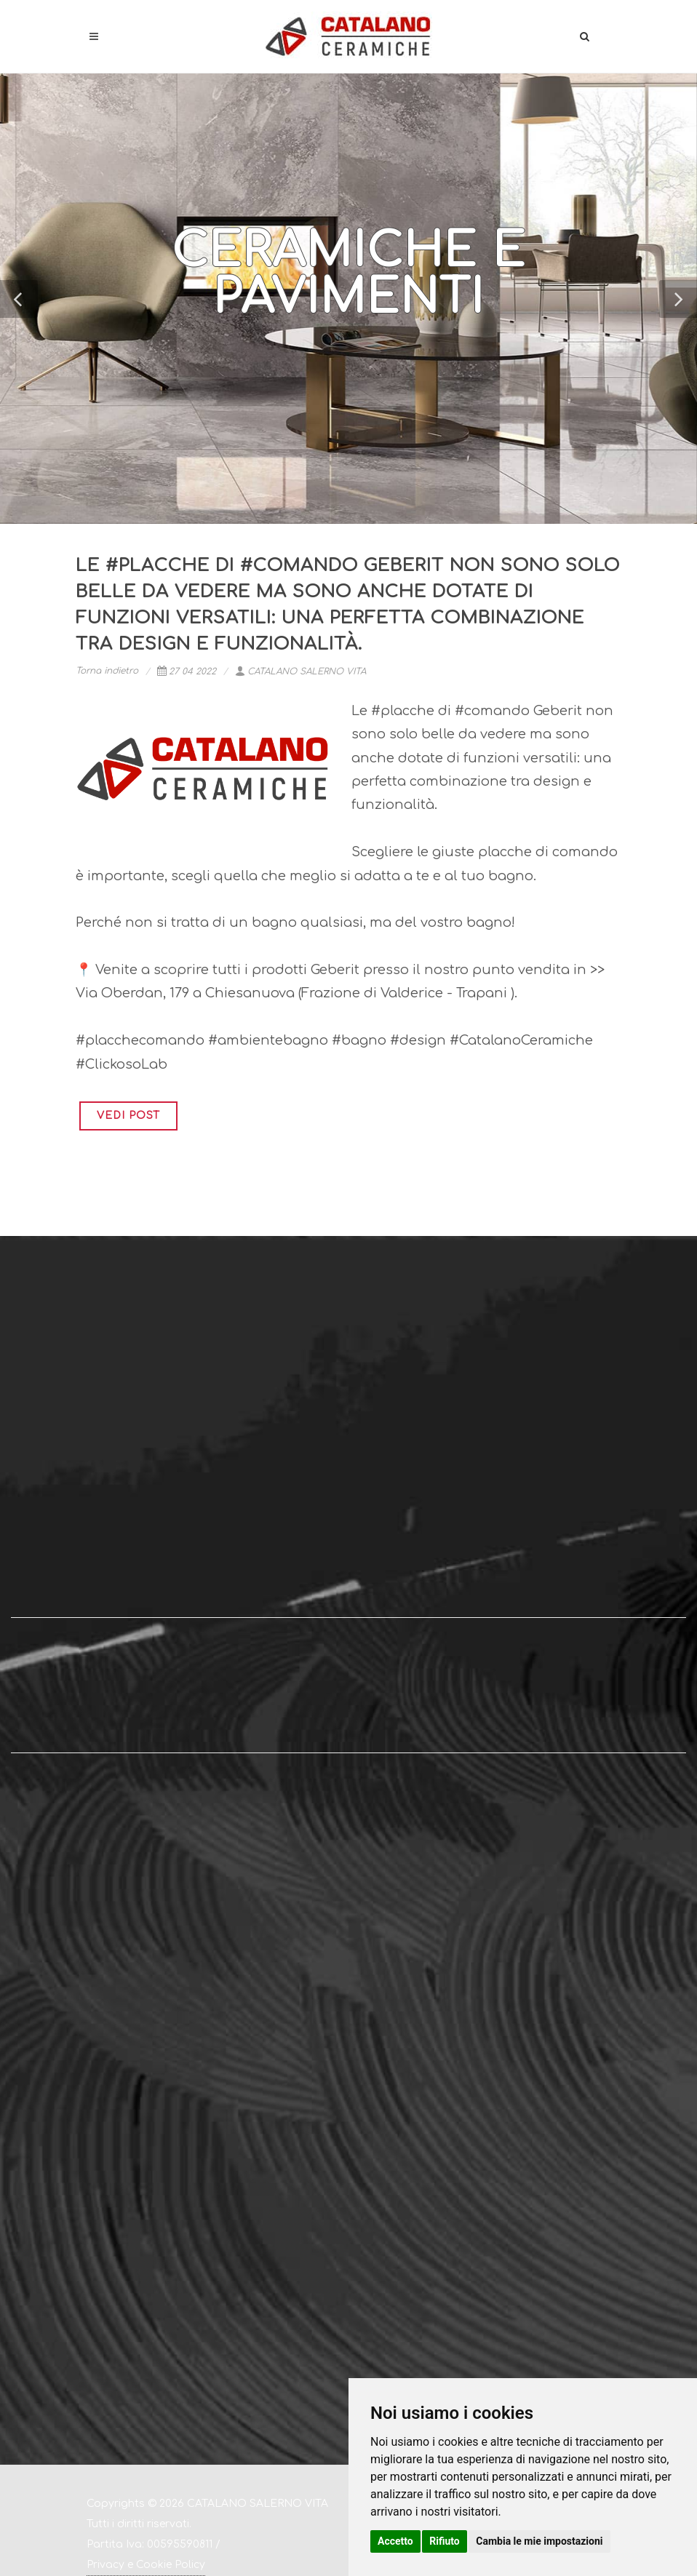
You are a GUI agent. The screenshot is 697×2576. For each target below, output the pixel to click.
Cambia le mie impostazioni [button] (539, 2541)
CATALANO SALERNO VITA (300, 671)
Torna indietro (107, 671)
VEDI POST (128, 1115)
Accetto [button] (395, 2541)
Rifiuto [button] (444, 2541)
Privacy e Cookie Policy (146, 2564)
